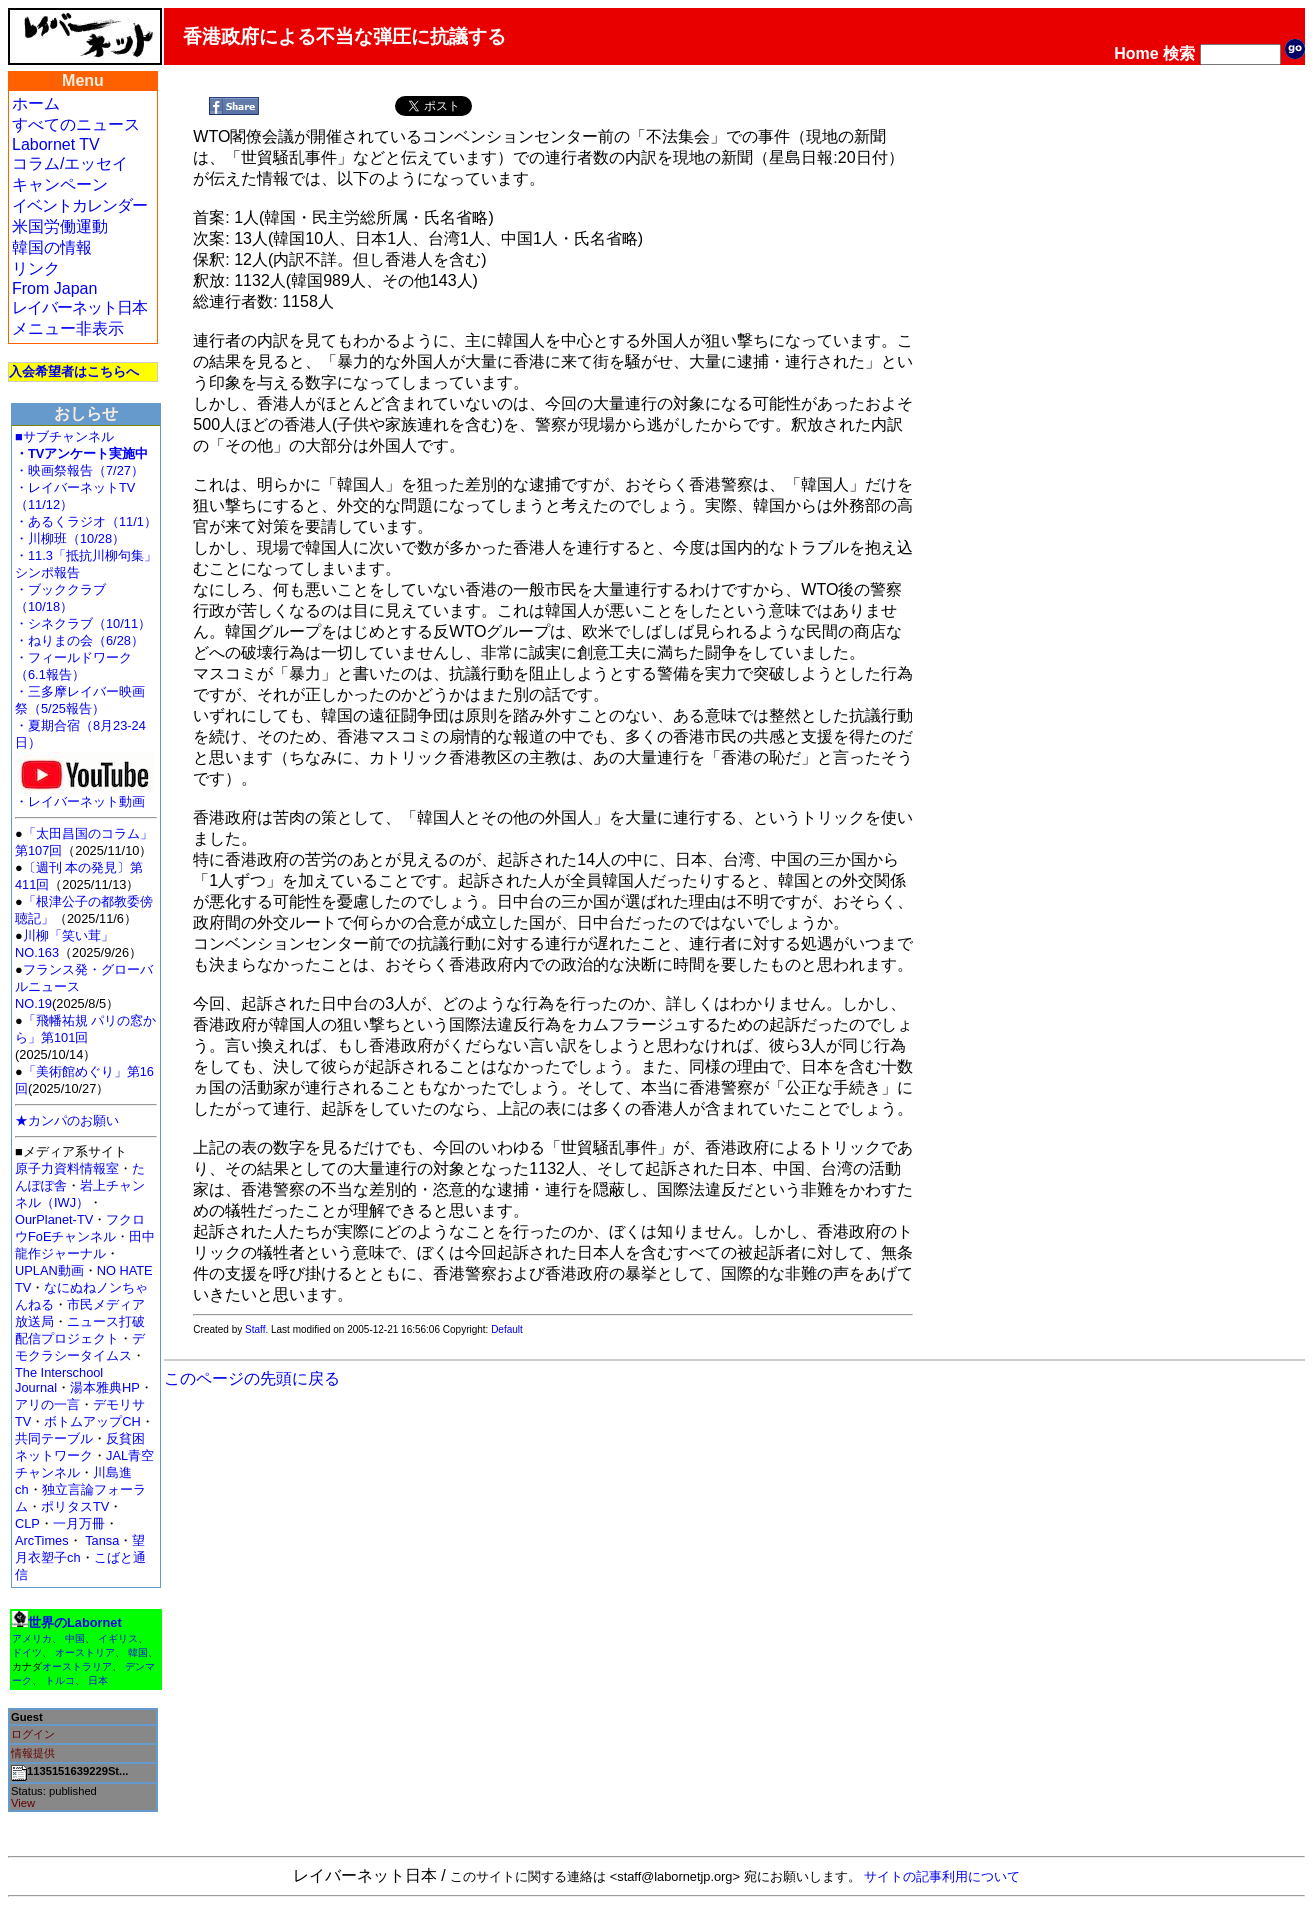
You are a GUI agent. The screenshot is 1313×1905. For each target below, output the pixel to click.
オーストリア (85, 1652)
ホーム (36, 103)
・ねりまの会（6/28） (79, 640)
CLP (27, 1523)
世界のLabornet (75, 1622)
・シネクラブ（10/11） (83, 623)
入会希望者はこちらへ (74, 371)
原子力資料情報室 (67, 1168)
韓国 (138, 1652)
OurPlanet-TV (54, 1219)
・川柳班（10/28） (70, 538)
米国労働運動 (60, 226)
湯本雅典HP (105, 1387)
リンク (36, 268)
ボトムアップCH (92, 1421)
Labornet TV (56, 144)
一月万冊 (79, 1523)
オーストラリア (77, 1666)
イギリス (118, 1638)
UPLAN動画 (49, 1270)
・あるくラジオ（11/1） (86, 521)
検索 (1179, 53)
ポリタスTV (75, 1506)
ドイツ (27, 1652)
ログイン (33, 1734)
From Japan (54, 288)
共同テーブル (54, 1438)
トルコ (60, 1680)
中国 (75, 1638)
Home (1136, 53)
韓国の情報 (52, 247)
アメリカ (32, 1638)
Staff (255, 1329)
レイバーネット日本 (79, 307)
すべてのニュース (76, 124)
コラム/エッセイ (70, 163)
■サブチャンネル (64, 436)
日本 (98, 1680)
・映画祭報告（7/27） (79, 470)
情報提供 (33, 1753)
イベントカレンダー (79, 205)
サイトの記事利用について (942, 1876)
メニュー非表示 (68, 328)
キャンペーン (60, 184)
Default (507, 1329)
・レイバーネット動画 (85, 795)
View (23, 1803)
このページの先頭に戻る (252, 1378)
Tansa (102, 1540)
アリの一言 (47, 1404)
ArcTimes (42, 1540)
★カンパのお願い (67, 1120)
